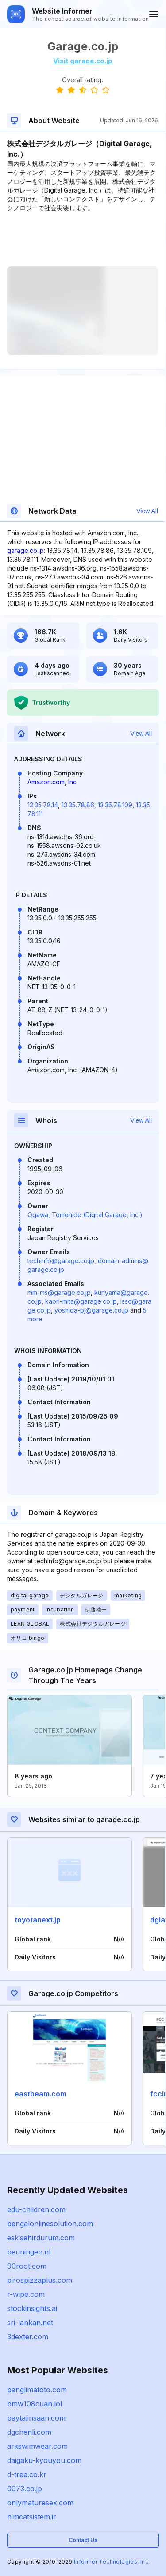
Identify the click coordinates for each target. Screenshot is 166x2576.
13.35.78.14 (42, 805)
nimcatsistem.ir (31, 2516)
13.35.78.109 (115, 805)
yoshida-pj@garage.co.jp (91, 1310)
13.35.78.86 (78, 805)
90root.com (26, 2266)
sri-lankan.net (30, 2322)
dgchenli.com (29, 2432)
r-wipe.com (26, 2294)
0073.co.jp (24, 2488)
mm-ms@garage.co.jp (59, 1292)
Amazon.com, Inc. (52, 782)
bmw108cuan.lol (34, 2403)
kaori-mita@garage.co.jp (81, 1301)
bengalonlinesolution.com (50, 2223)
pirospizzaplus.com (39, 2280)
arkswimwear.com (37, 2446)
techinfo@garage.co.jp (60, 1260)
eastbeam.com (40, 2093)
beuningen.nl (28, 2251)
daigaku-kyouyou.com (44, 2460)
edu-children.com (36, 2209)
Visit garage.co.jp (82, 61)
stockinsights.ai (32, 2308)
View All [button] (147, 510)
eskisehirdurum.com (41, 2237)
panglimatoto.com (37, 2389)
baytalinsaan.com (36, 2417)
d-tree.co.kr (26, 2474)
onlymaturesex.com (40, 2502)
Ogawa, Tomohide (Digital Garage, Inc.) (85, 1214)
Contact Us (83, 2540)
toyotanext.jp (38, 1919)
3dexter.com (27, 2336)
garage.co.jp (25, 550)
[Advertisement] (82, 239)
